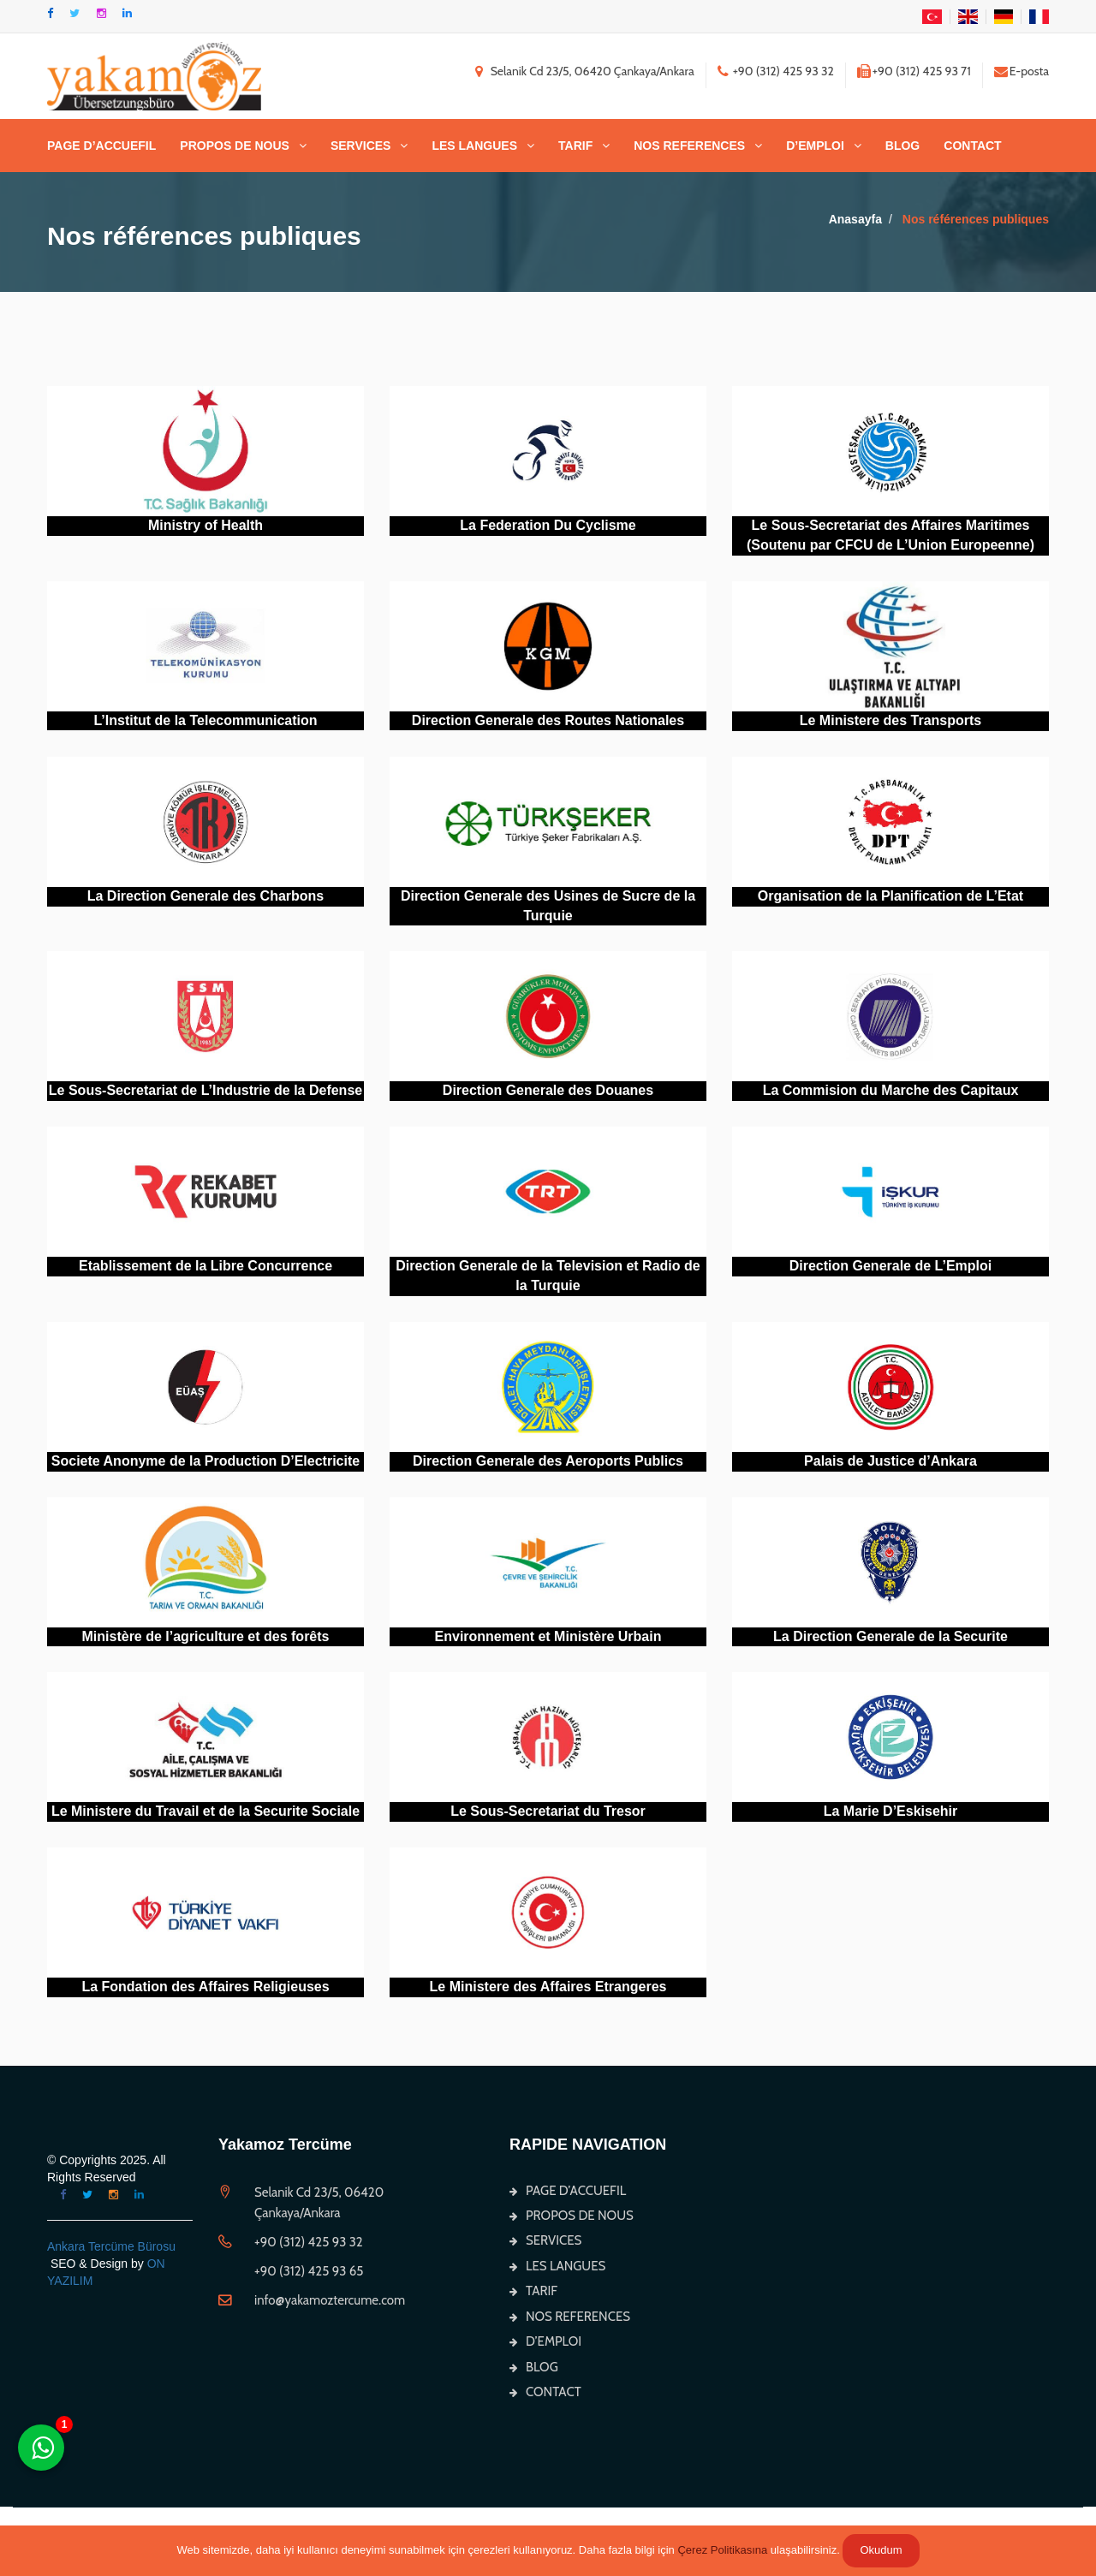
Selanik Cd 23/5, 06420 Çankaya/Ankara (592, 71)
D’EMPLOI (815, 145)
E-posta (1029, 71)
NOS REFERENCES (689, 145)
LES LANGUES (474, 145)
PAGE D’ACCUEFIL (101, 145)
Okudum (881, 2549)
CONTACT (972, 145)
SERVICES (361, 145)
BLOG (902, 145)
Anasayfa (855, 219)
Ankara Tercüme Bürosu (111, 2246)
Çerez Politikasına (722, 2549)
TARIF (575, 145)
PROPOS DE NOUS (234, 145)
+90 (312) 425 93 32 (783, 71)
